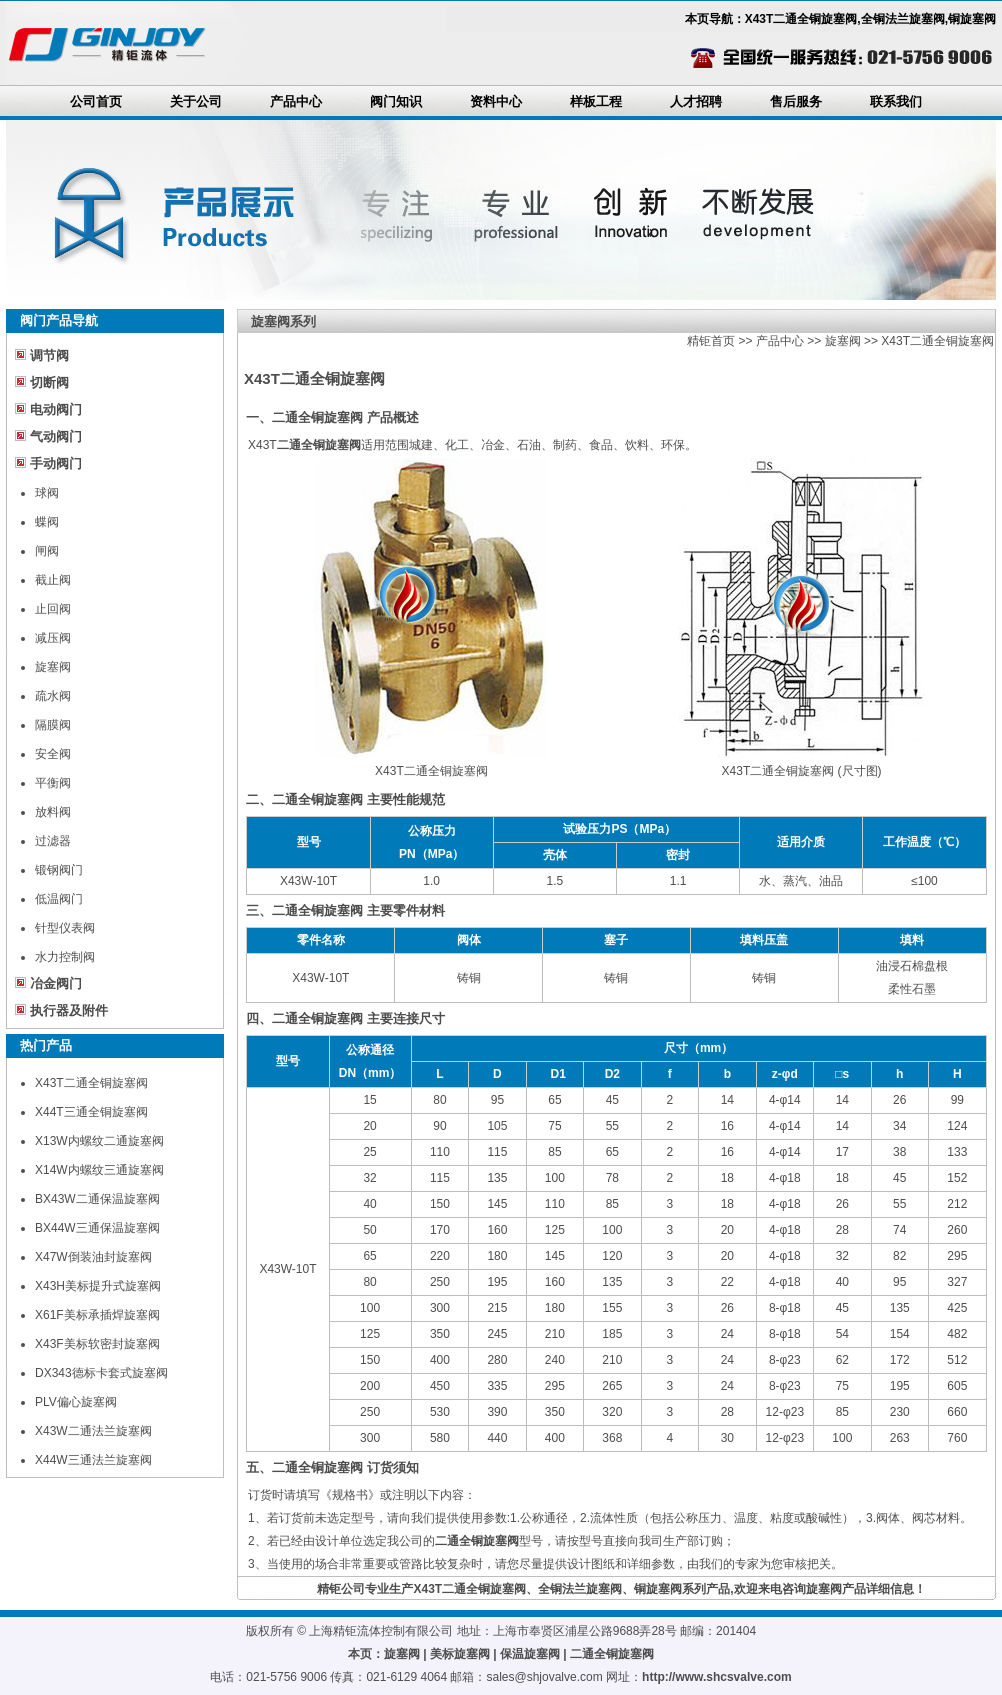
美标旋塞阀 (460, 1654)
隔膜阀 (53, 725)
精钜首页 (711, 341)
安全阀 (53, 754)
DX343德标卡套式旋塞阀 (101, 1373)
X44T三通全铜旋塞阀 (91, 1112)
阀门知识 (396, 101)
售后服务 (796, 101)
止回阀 (53, 609)
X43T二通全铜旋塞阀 (91, 1083)
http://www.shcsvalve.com (717, 1677)
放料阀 (53, 812)
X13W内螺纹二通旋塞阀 (99, 1141)
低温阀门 (59, 899)
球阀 (47, 493)
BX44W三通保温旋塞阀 (97, 1228)
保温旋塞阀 (530, 1654)
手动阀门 (56, 463)
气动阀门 (56, 436)
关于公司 (196, 101)
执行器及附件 (69, 1010)
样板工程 (596, 101)
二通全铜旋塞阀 (612, 1654)
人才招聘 (696, 101)
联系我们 (896, 101)
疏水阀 (53, 696)
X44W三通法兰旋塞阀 (93, 1460)
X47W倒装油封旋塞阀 (93, 1257)
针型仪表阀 (65, 928)
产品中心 (296, 101)
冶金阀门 (56, 983)
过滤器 (53, 841)
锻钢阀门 (59, 870)
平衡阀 (53, 783)
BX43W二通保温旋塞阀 (97, 1199)
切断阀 (49, 382)
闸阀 (47, 551)
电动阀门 (56, 409)
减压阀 (53, 638)
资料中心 (496, 101)
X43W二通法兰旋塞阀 (93, 1431)
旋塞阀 (53, 667)
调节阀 (49, 355)
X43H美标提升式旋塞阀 (98, 1286)
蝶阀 (47, 522)
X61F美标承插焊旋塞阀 (97, 1315)
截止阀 (53, 580)
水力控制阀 (65, 957)
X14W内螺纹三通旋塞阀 (99, 1170)
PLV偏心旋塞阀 (76, 1402)
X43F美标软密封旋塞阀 (97, 1344)
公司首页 (96, 101)
